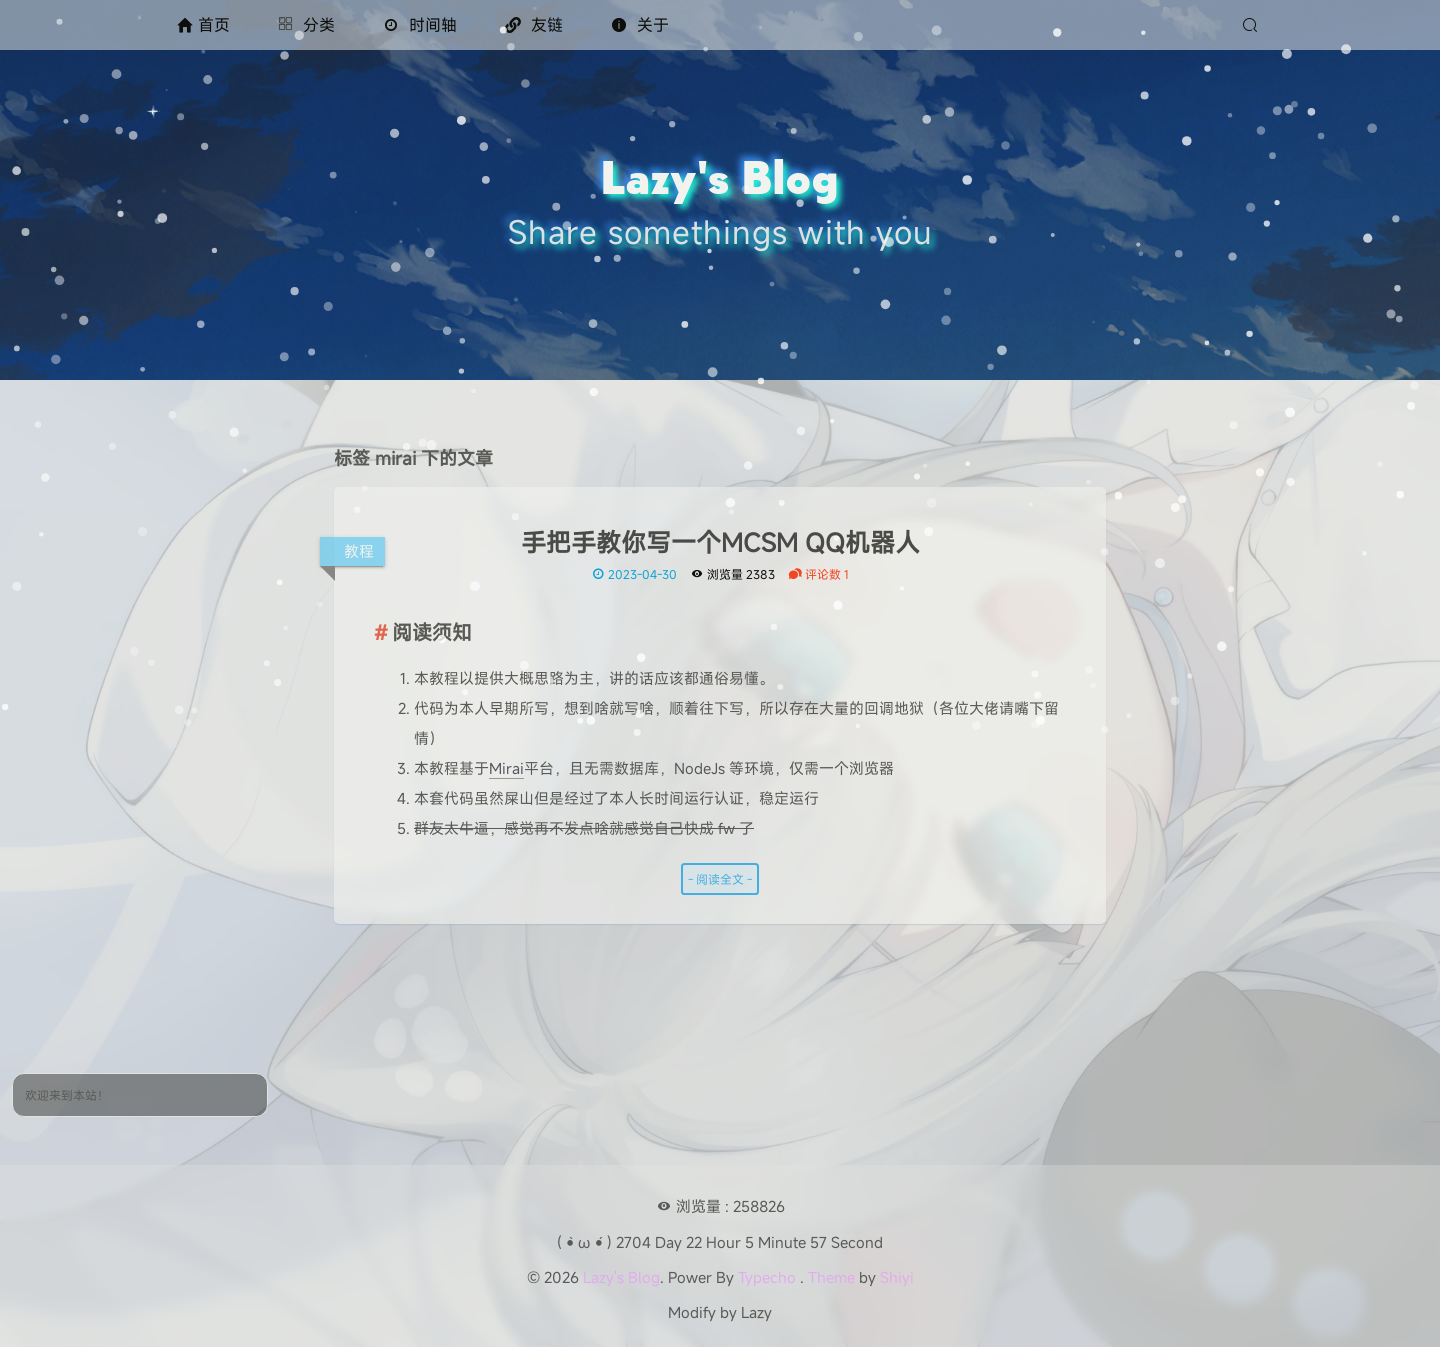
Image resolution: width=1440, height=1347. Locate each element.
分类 (306, 25)
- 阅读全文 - (720, 879)
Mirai (506, 768)
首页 (203, 25)
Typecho (767, 1277)
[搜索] (1252, 25)
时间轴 (420, 25)
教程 (359, 551)
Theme (831, 1277)
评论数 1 (818, 574)
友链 (534, 25)
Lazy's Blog (621, 1277)
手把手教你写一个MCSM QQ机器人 (720, 543)
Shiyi (897, 1277)
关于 (640, 25)
